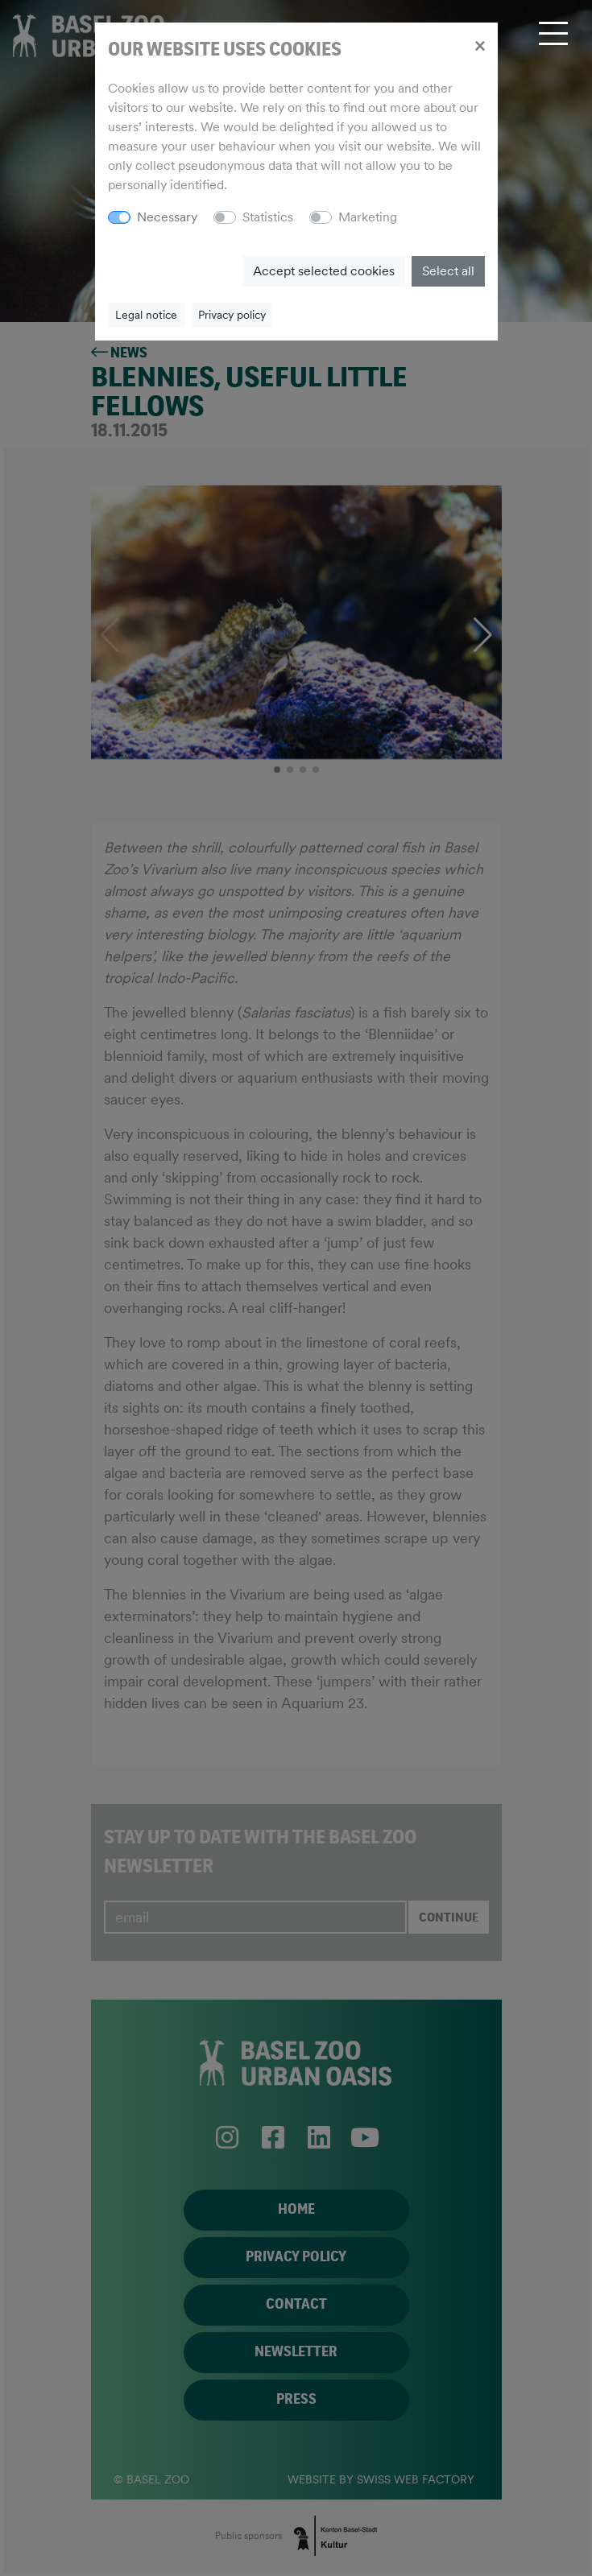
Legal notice (146, 314)
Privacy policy (232, 314)
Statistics (267, 217)
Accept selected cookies (324, 271)
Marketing (367, 217)
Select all (448, 271)
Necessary (167, 217)
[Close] (480, 45)
